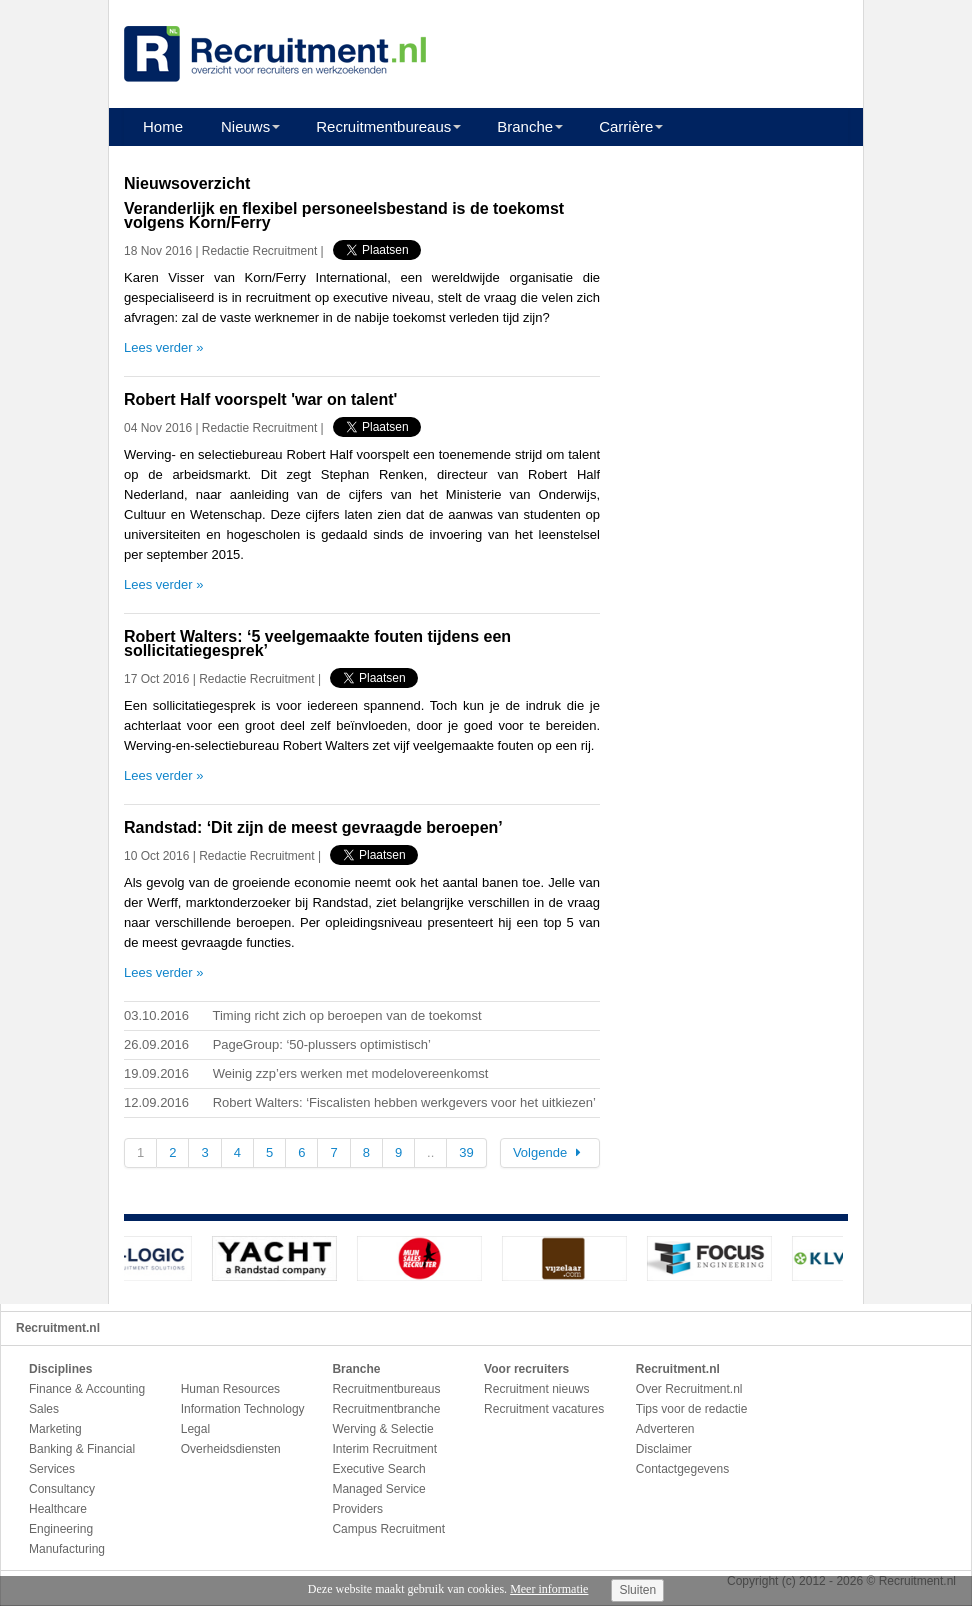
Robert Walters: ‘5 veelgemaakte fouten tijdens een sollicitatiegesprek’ (317, 643)
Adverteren (665, 1429)
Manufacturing (67, 1549)
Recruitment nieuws (536, 1389)
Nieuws (245, 126)
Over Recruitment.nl (689, 1389)
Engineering (61, 1529)
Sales (44, 1409)
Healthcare (58, 1509)
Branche (525, 126)
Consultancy (62, 1489)
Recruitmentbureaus (383, 126)
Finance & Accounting (87, 1389)
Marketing (55, 1429)
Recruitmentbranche (386, 1409)
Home (163, 126)
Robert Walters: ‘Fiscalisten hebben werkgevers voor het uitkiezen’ (404, 1102)
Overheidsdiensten (231, 1449)
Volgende (550, 1152)
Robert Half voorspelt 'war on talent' (260, 399)
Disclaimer (664, 1449)
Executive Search (378, 1469)
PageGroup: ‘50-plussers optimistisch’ (322, 1044)
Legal (195, 1429)
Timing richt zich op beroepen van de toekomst (346, 1015)
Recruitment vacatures (544, 1409)
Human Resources (230, 1389)
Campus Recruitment (388, 1529)
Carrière (626, 126)
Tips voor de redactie (692, 1409)
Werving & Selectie (382, 1429)
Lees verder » (164, 347)
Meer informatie (549, 1589)
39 (466, 1152)
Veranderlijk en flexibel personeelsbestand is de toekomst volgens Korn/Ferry (344, 215)
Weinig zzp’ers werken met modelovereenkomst (351, 1073)
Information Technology (243, 1409)
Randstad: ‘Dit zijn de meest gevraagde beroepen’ (313, 827)
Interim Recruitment (384, 1449)
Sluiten (637, 1590)
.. (430, 1152)
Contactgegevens (682, 1469)
